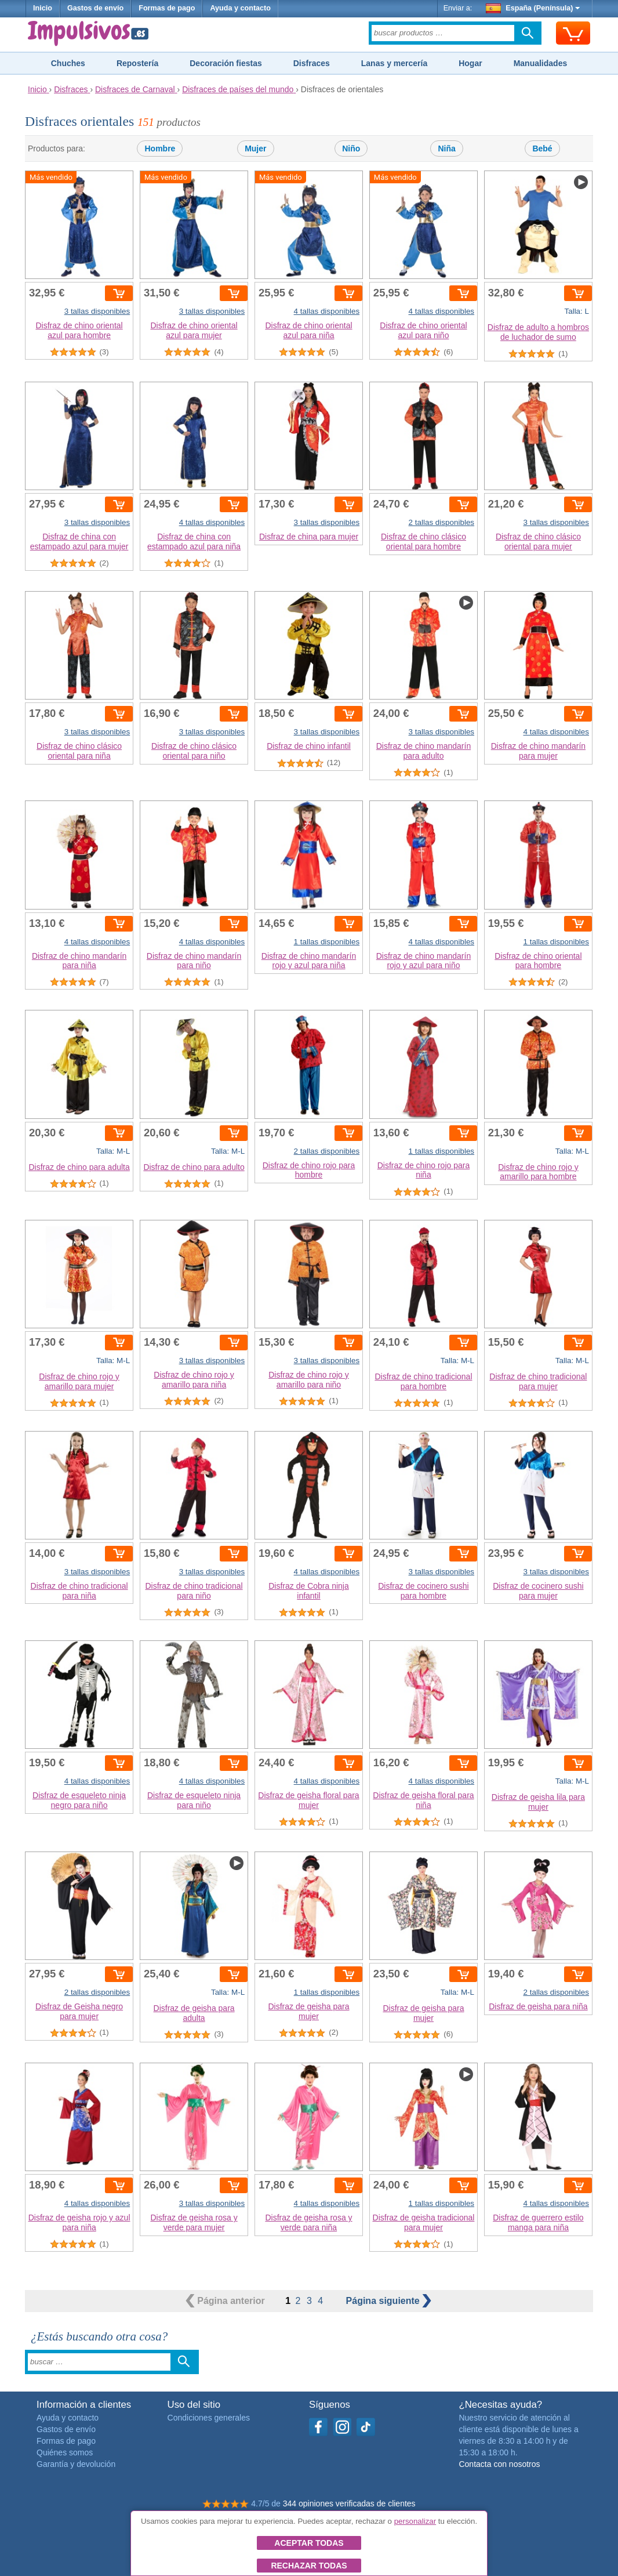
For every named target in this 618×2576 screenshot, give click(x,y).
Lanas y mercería (394, 63)
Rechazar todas (309, 2565)
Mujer (255, 148)
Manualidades (541, 63)
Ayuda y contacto (240, 8)
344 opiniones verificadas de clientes (349, 2503)
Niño (351, 148)
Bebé (542, 148)
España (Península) (533, 8)
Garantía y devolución (76, 2464)
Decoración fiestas (226, 63)
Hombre (159, 148)
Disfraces (311, 63)
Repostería (137, 63)
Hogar (470, 63)
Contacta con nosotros (499, 2464)
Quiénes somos (65, 2452)
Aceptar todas (308, 2543)
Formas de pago (167, 8)
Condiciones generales (209, 2417)
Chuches (68, 63)
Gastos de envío (95, 8)
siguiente (389, 2301)
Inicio (42, 8)
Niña (446, 148)
